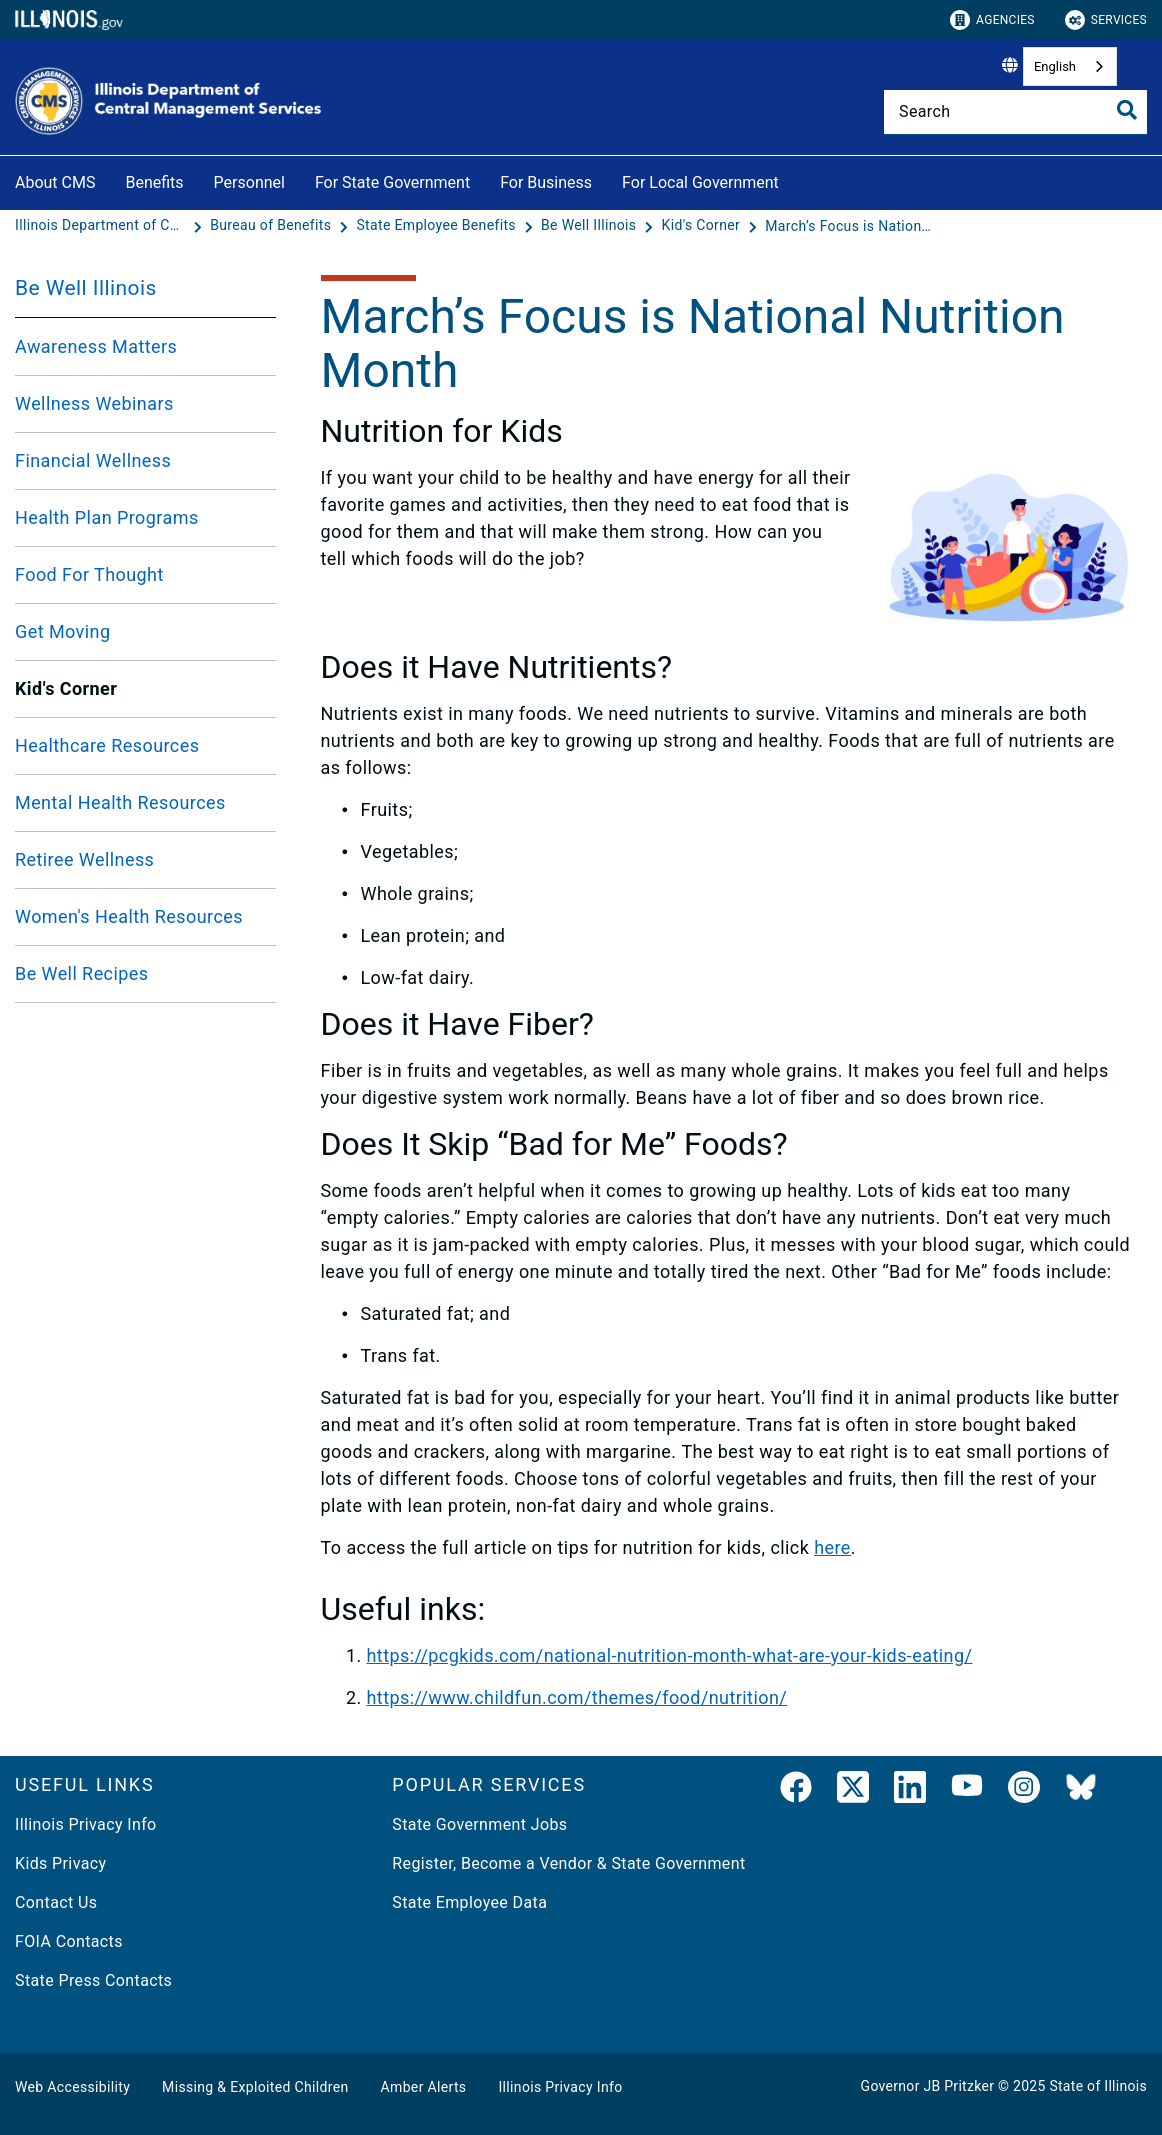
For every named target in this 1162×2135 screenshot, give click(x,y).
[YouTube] (967, 1791)
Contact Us (56, 1902)
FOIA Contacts (69, 1941)
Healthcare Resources (107, 745)
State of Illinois (1098, 2086)
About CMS (55, 182)
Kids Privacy (60, 1863)
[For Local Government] (794, 179)
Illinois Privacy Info (86, 1824)
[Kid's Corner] (703, 226)
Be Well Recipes (82, 973)
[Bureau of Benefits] (272, 226)
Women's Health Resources (129, 916)
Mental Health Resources (120, 802)
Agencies (992, 20)
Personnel (249, 182)
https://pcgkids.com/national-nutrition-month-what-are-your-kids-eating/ (670, 1655)
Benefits (154, 182)
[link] (796, 1791)
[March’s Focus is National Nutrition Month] (850, 226)
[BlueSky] (1081, 1791)
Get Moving (62, 631)
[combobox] (1070, 66)
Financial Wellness (93, 460)
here (832, 1547)
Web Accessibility (72, 2087)
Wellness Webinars (94, 403)
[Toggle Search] (1127, 110)
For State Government (392, 182)
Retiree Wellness (84, 859)
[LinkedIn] (910, 1791)
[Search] (1015, 112)
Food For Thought (89, 574)
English (1055, 66)
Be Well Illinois (86, 288)
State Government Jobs (479, 1824)
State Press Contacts (93, 1980)
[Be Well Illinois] (590, 226)
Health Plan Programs (107, 517)
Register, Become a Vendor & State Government (568, 1863)
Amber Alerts (424, 2087)
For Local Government (700, 182)
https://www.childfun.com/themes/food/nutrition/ (577, 1697)
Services (1106, 20)
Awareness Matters (96, 346)
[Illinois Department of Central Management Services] (102, 226)
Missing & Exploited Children (255, 2087)
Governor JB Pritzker (928, 2086)
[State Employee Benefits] (437, 226)
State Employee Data (469, 1902)
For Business (546, 182)
